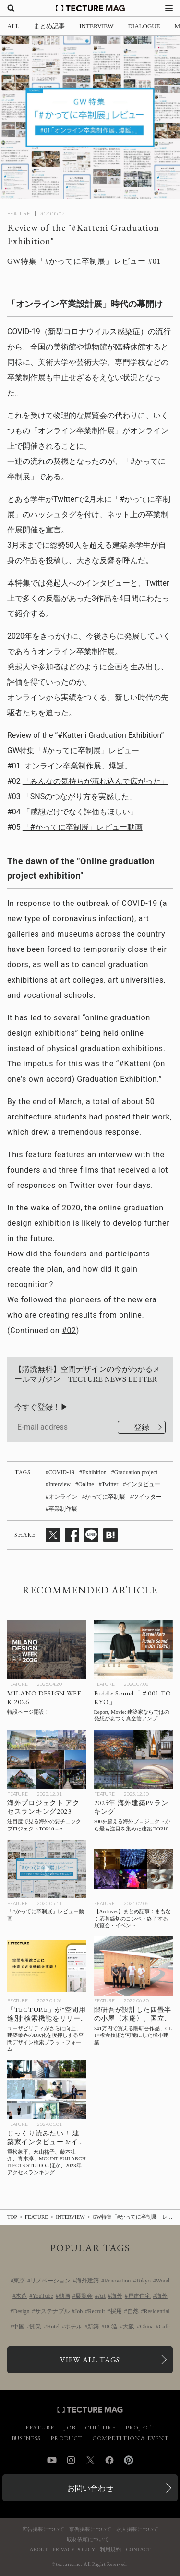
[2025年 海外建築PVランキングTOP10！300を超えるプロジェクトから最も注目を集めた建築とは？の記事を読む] (133, 1759)
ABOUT (39, 2549)
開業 (35, 2326)
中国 (18, 2326)
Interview (59, 1484)
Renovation (117, 2280)
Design (21, 2311)
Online (86, 1484)
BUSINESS (26, 2438)
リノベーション (50, 2280)
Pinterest (128, 2460)
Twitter (110, 1484)
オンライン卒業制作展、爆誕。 (78, 765)
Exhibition (94, 1472)
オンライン (62, 1496)
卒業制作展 (62, 1508)
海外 (116, 2296)
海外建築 (87, 2280)
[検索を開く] (11, 8)
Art (102, 2296)
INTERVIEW (96, 26)
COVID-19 (61, 1472)
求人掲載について (137, 2529)
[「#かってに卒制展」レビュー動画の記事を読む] (46, 1869)
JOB (69, 2427)
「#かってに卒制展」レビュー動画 (83, 827)
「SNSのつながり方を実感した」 (80, 796)
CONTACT (138, 2549)
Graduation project (135, 1472)
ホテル (73, 2326)
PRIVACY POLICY (73, 2549)
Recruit (96, 2311)
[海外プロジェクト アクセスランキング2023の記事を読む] (46, 1759)
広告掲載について (43, 2529)
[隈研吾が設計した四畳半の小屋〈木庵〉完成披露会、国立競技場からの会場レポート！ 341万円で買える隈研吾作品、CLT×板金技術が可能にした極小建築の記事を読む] (133, 1965)
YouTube (42, 2296)
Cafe (164, 2326)
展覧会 (84, 2296)
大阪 (128, 2326)
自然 (133, 2311)
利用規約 (110, 2549)
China (147, 2326)
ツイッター (147, 1496)
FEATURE (18, 213)
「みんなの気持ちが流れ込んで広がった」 (95, 781)
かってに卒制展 (105, 1496)
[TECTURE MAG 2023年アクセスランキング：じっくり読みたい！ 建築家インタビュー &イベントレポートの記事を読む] (46, 2089)
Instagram (71, 2460)
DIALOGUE (144, 26)
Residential (157, 2311)
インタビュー (143, 1484)
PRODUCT (66, 2438)
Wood (162, 2280)
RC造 (111, 2326)
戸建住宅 (139, 2296)
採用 (116, 2311)
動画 (64, 2296)
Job (79, 2311)
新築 (93, 2326)
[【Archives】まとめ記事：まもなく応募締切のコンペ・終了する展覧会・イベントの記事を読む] (133, 1869)
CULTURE (100, 2427)
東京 (19, 2280)
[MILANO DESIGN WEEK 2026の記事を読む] (46, 1649)
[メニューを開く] (169, 8)
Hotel (53, 2326)
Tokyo (143, 2280)
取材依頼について (88, 2539)
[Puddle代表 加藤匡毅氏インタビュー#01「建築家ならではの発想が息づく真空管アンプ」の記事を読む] (133, 1649)
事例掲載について (90, 2529)
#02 (69, 1330)
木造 (21, 2296)
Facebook (109, 2460)
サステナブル (52, 2311)
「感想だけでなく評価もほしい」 (80, 811)
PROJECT (140, 2427)
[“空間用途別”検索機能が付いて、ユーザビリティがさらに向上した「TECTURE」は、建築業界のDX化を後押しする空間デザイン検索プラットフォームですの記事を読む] (46, 1965)
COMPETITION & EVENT (130, 2438)
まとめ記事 (49, 26)
